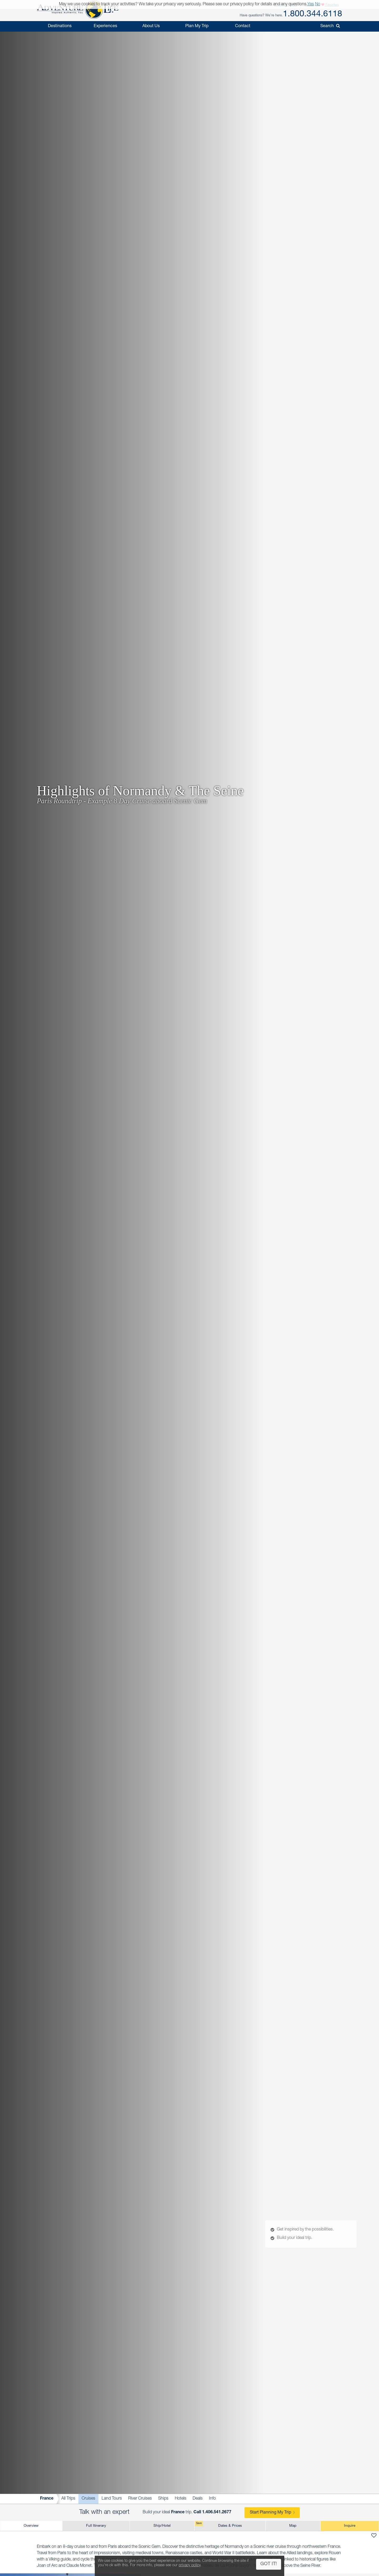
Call (212, 2512)
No (317, 4)
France (46, 2499)
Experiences (105, 26)
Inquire (349, 2526)
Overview (31, 2526)
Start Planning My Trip (270, 2513)
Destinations (60, 26)
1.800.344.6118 (312, 14)
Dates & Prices (218, 2524)
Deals (198, 2499)
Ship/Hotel (162, 2526)
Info (212, 2499)
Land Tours (112, 2499)
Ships (163, 2499)
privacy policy (190, 2565)
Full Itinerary (96, 2526)
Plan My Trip (196, 26)
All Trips (68, 2499)
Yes (310, 4)
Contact (242, 26)
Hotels (180, 2499)
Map (292, 2526)
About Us (151, 26)
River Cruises (140, 2499)
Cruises (88, 2499)
